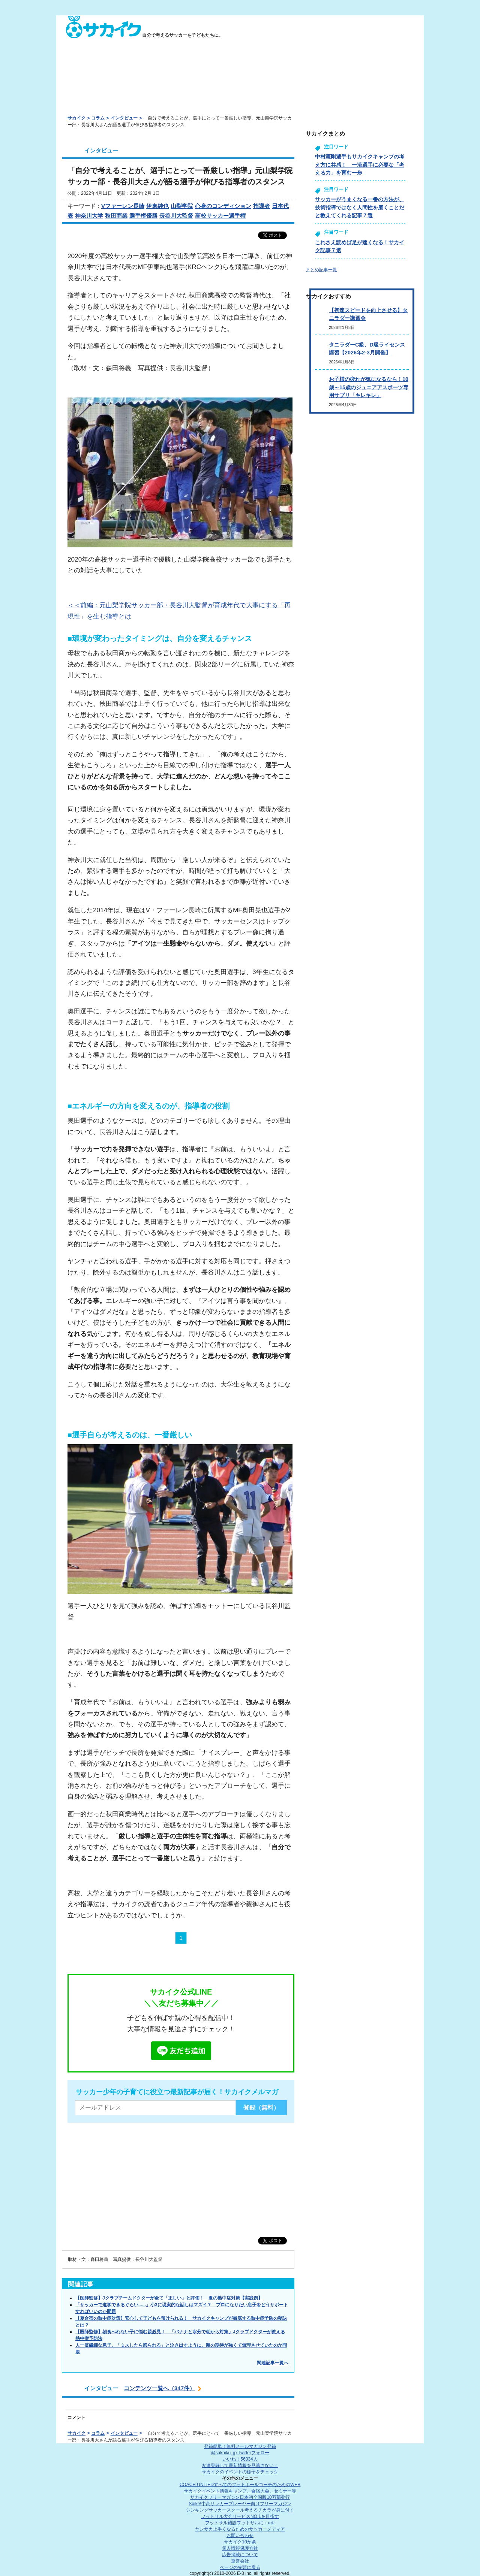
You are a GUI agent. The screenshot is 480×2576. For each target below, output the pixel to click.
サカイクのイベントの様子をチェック (240, 2471)
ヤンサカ (240, 2529)
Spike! (240, 2503)
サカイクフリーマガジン (240, 2497)
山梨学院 (182, 206)
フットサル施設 (240, 2522)
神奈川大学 (89, 215)
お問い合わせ (240, 2535)
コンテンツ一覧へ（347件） (159, 2388)
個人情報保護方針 (240, 2548)
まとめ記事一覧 (321, 269)
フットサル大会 (240, 2516)
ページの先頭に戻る (240, 2567)
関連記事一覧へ (272, 2362)
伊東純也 (157, 206)
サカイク (77, 118)
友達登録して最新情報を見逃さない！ (240, 2465)
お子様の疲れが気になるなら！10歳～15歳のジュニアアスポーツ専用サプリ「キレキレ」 (368, 387)
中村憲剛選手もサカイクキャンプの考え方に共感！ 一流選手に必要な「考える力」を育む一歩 (359, 165)
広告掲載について (240, 2554)
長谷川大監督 (176, 215)
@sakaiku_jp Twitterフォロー (240, 2452)
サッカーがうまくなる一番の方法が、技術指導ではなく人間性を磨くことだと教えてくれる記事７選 (359, 207)
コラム (98, 118)
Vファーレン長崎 (122, 206)
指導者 (261, 206)
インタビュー (124, 118)
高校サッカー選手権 (220, 215)
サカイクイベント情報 (240, 2491)
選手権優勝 (143, 215)
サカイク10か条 (240, 2542)
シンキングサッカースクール (240, 2510)
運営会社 (240, 2561)
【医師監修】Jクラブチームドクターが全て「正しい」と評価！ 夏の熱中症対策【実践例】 (168, 2298)
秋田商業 (116, 215)
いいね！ (239, 2459)
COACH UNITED (240, 2484)
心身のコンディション (223, 206)
